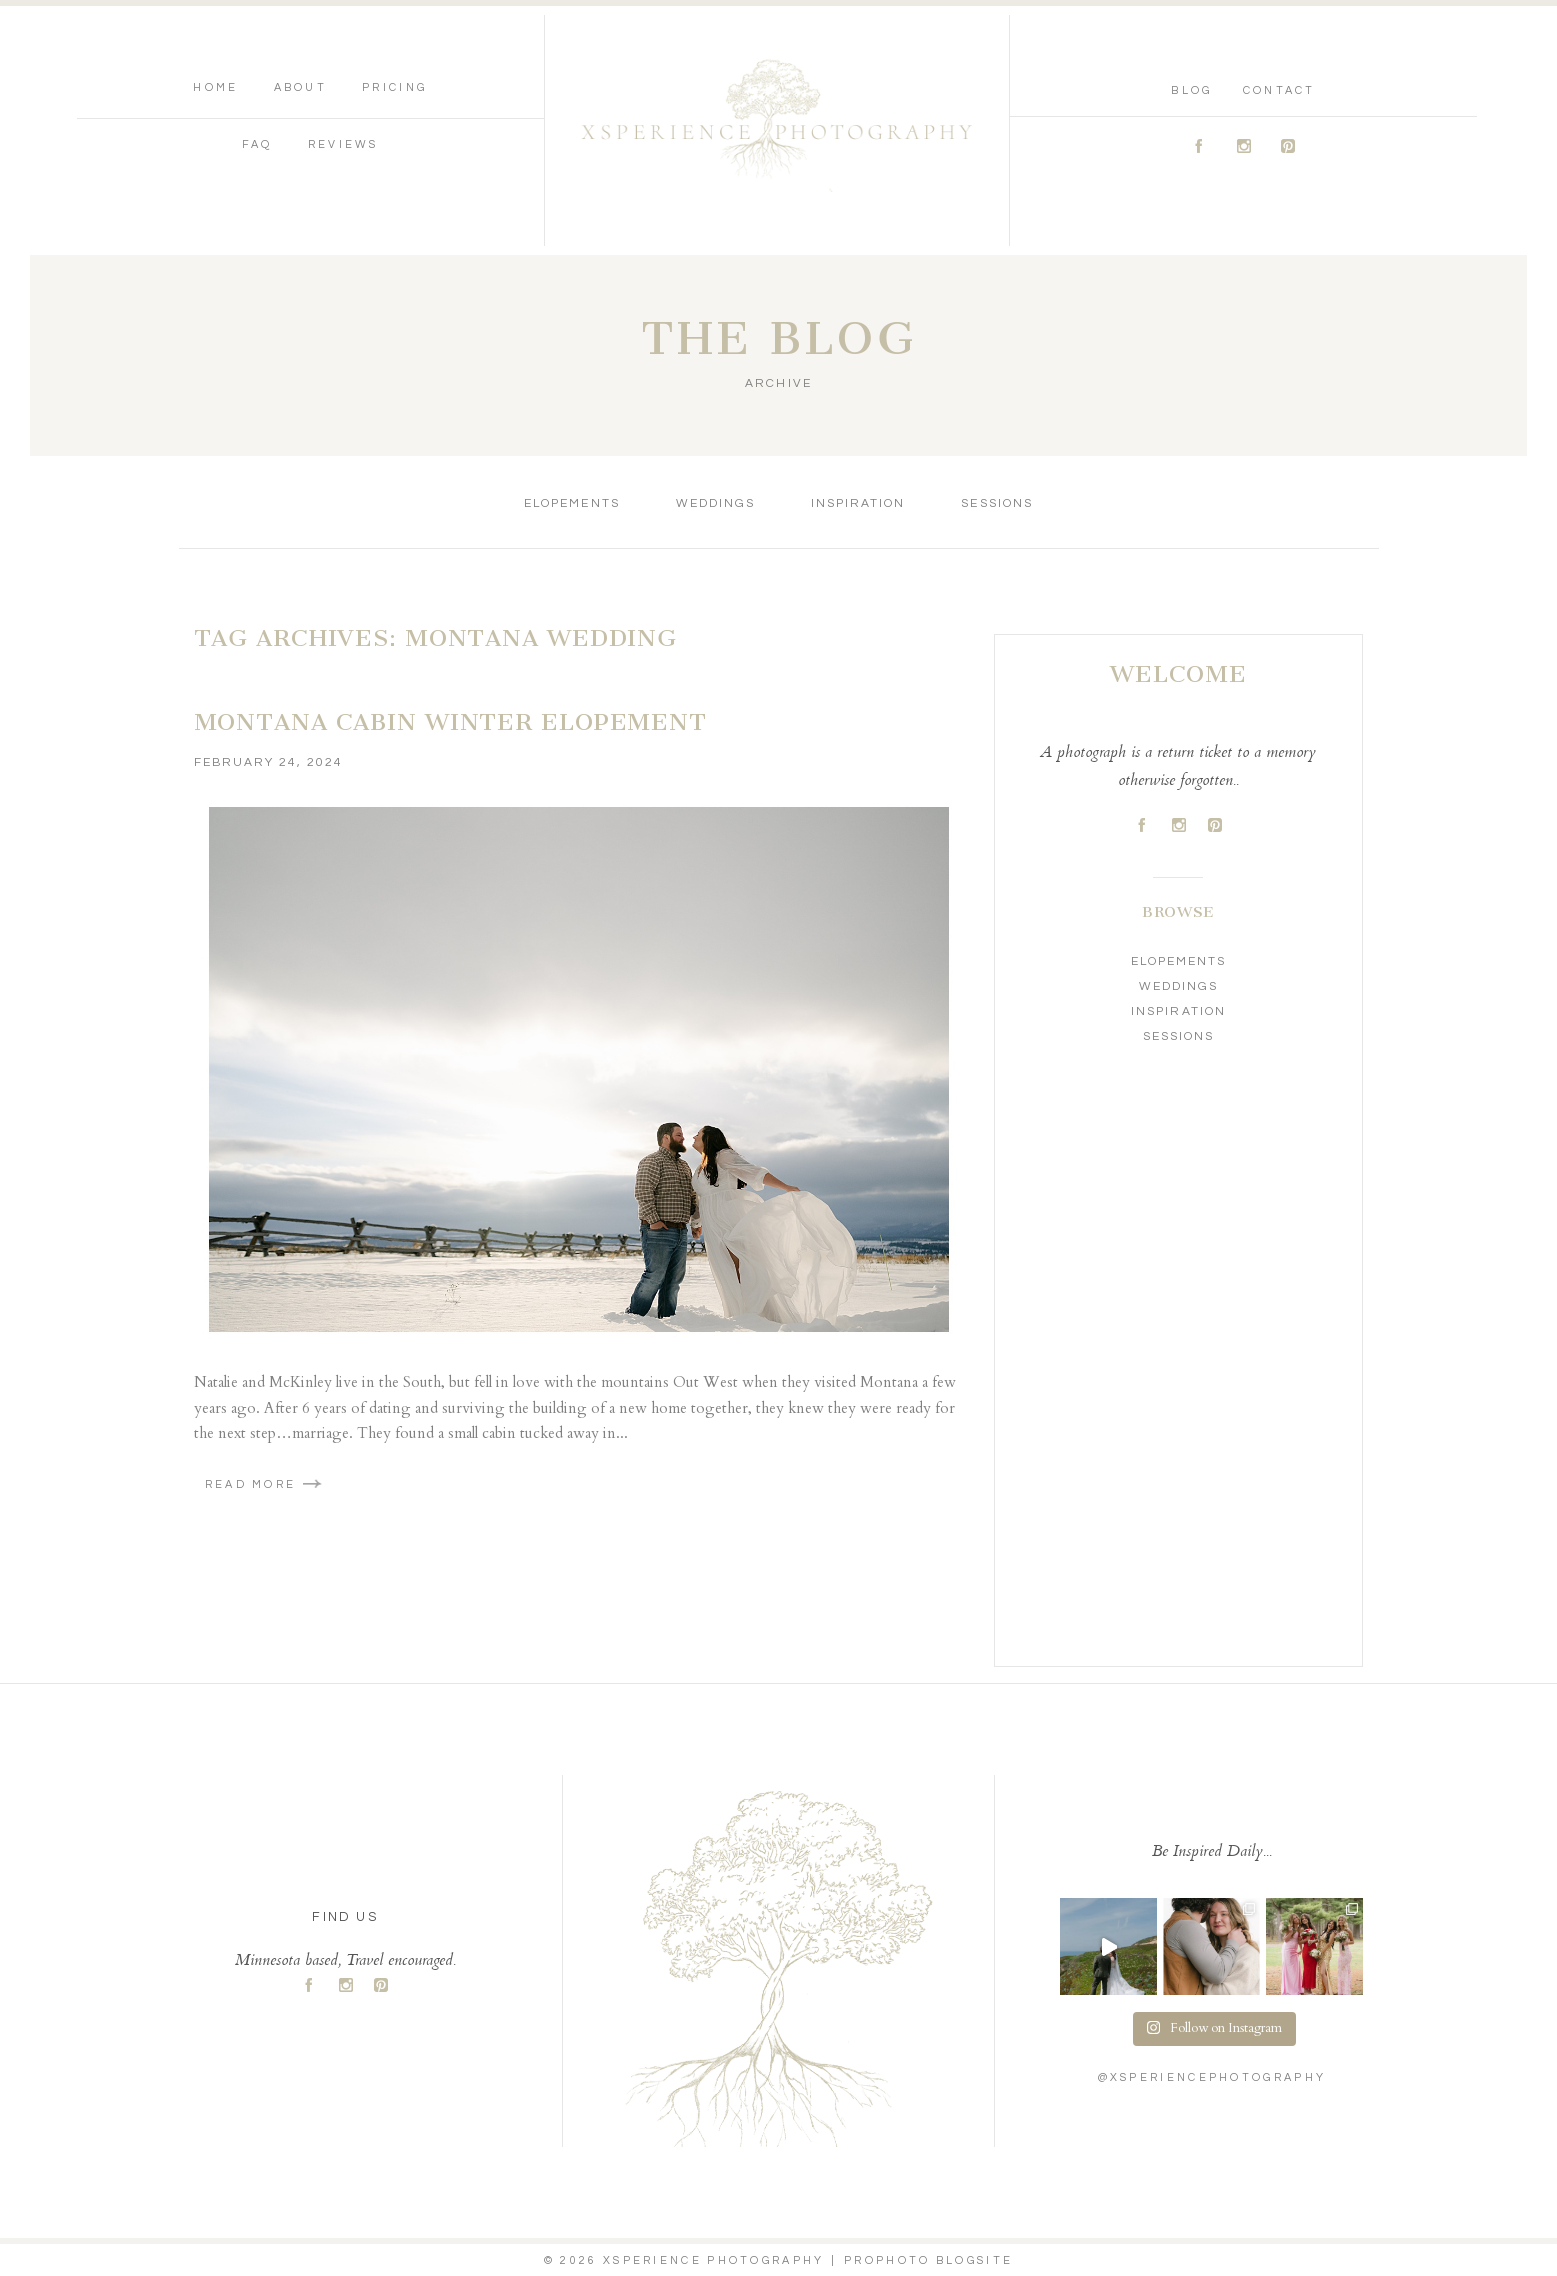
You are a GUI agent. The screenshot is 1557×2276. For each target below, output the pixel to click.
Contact (1279, 90)
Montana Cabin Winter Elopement (450, 722)
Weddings (715, 503)
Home (215, 87)
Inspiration (858, 503)
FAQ (257, 144)
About (301, 87)
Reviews (343, 144)
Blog (1191, 90)
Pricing (394, 87)
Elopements (571, 503)
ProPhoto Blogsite (928, 2260)
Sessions (996, 503)
